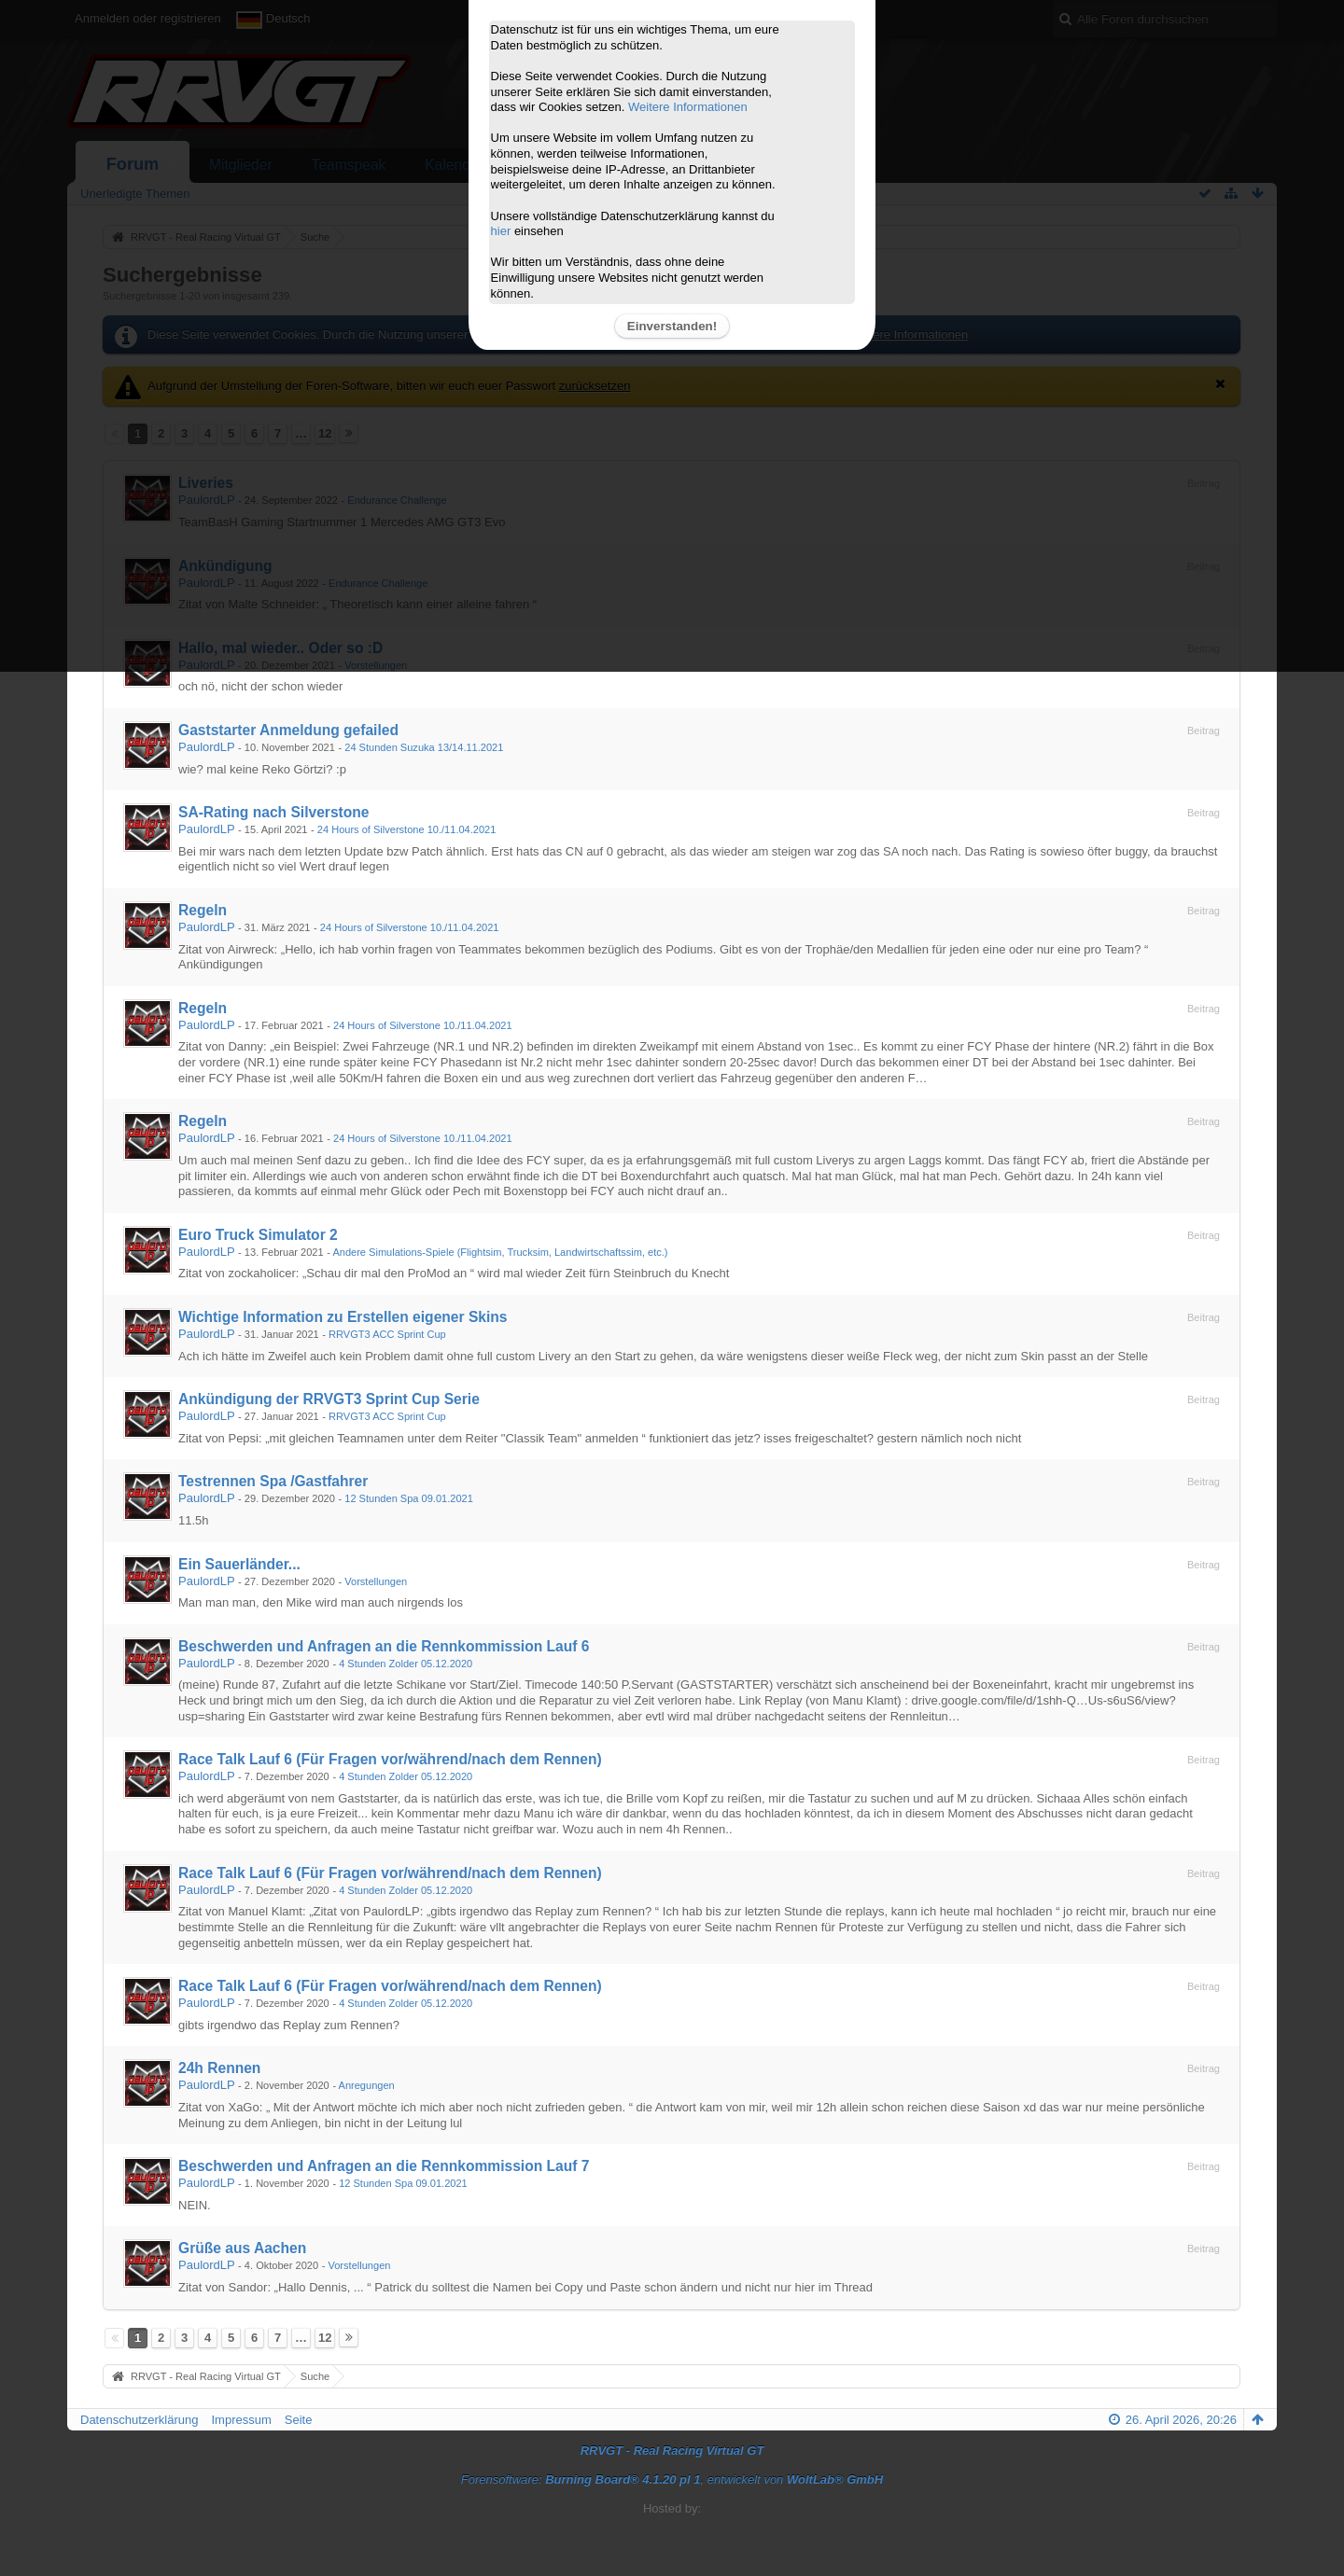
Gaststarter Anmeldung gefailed (288, 730)
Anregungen (367, 2085)
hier (501, 231)
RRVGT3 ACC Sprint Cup (387, 1334)
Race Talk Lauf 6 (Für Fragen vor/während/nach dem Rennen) (390, 1759)
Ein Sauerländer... (239, 1564)
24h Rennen (219, 2068)
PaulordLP (206, 747)
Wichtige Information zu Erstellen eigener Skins (343, 1317)
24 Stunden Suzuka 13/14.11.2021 (423, 747)
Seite (299, 2420)
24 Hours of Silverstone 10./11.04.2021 (407, 829)
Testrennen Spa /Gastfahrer (273, 1481)
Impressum (241, 2420)
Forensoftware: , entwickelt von (672, 2479)
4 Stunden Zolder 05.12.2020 (405, 1663)
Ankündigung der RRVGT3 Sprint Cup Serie (329, 1399)
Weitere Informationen (688, 107)
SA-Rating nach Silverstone (274, 812)
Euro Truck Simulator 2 (258, 1235)
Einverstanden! (672, 326)
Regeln (202, 910)
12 (324, 2338)
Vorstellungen (375, 1581)
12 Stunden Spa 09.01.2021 (408, 1498)
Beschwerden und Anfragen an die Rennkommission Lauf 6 (383, 1646)
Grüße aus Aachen (242, 2248)
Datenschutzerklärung (139, 2420)
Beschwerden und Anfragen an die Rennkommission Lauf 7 (383, 2166)
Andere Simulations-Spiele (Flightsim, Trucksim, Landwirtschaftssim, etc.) (499, 1252)
